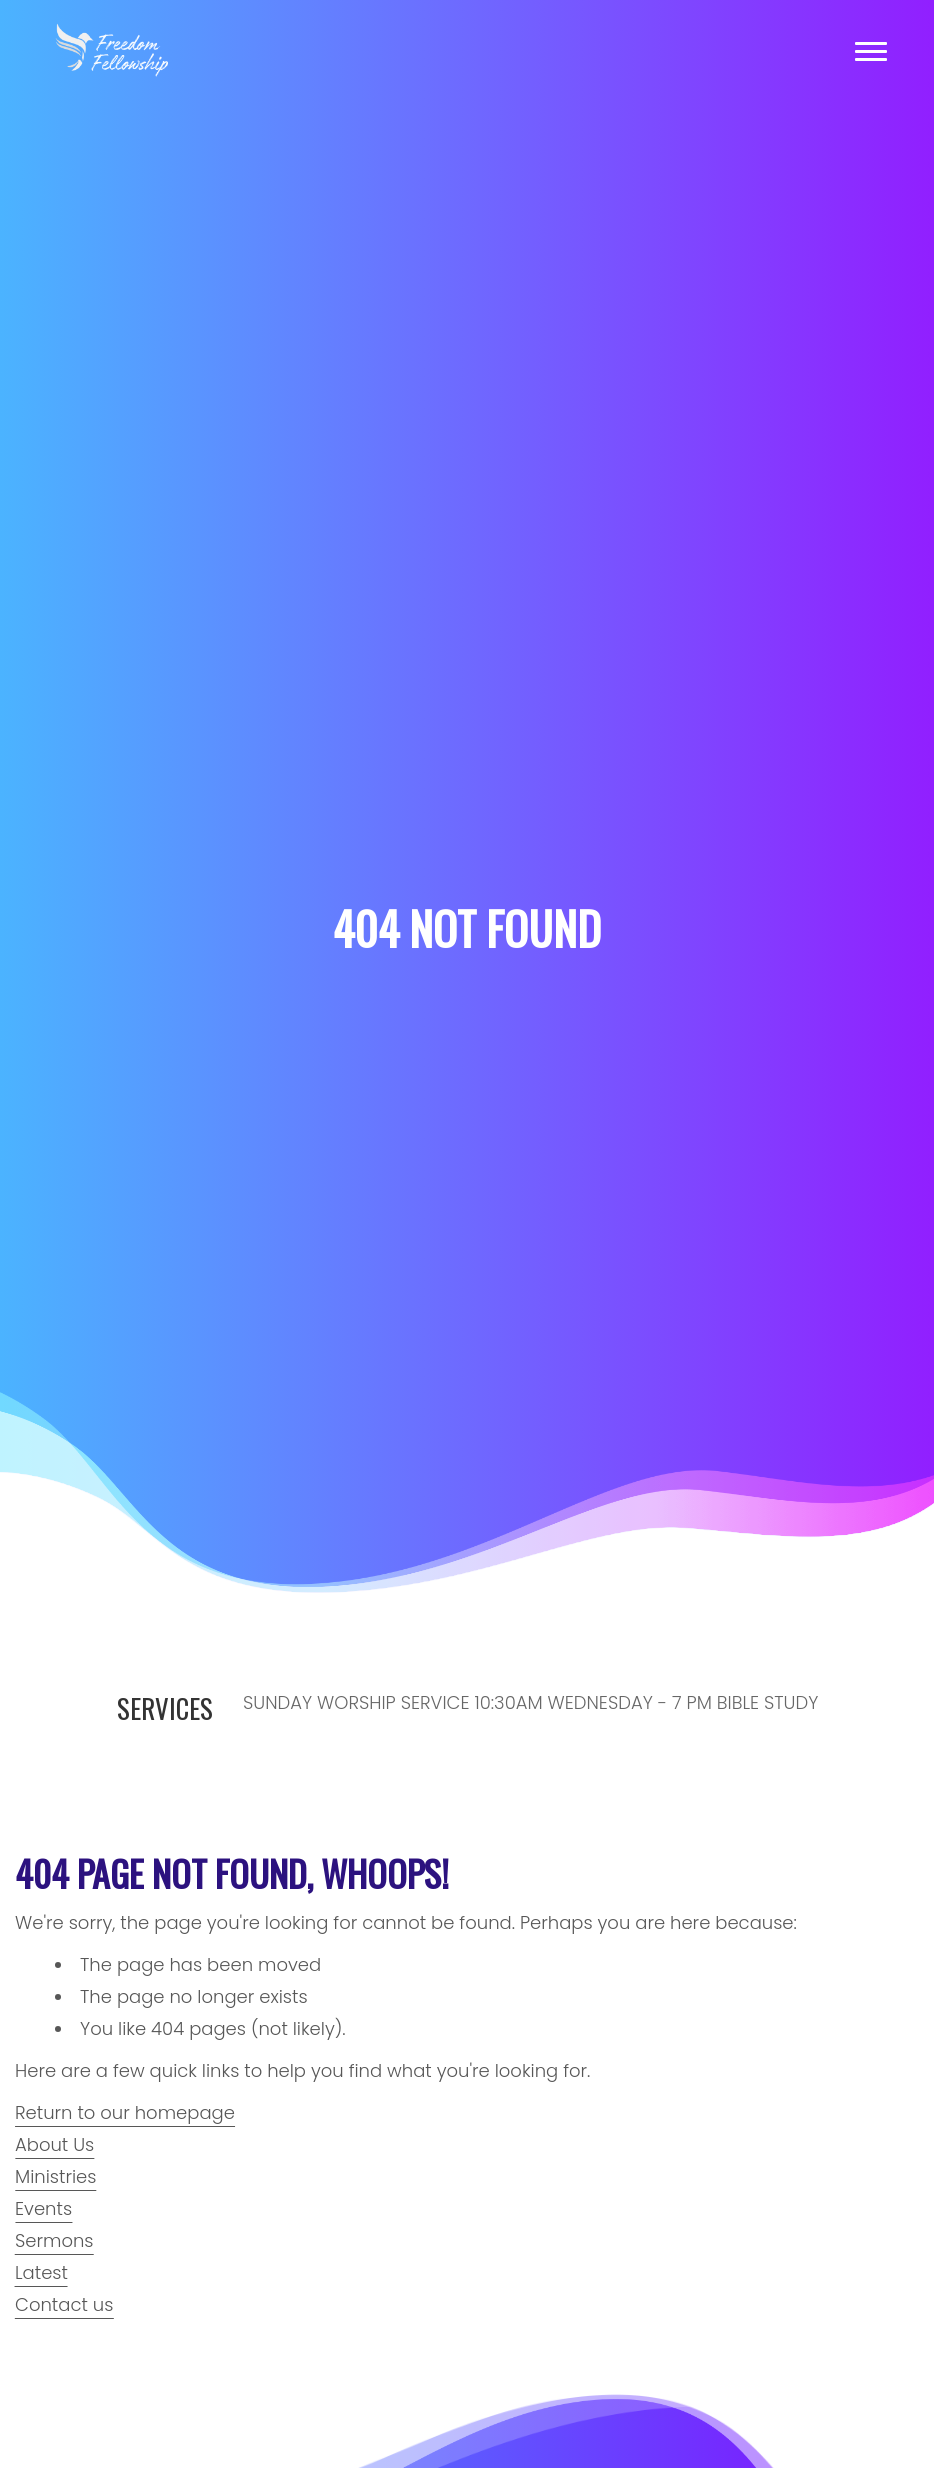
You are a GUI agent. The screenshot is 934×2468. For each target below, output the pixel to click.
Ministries (55, 2176)
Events (43, 2208)
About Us (54, 2144)
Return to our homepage (125, 2112)
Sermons (54, 2240)
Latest (41, 2272)
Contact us (64, 2304)
